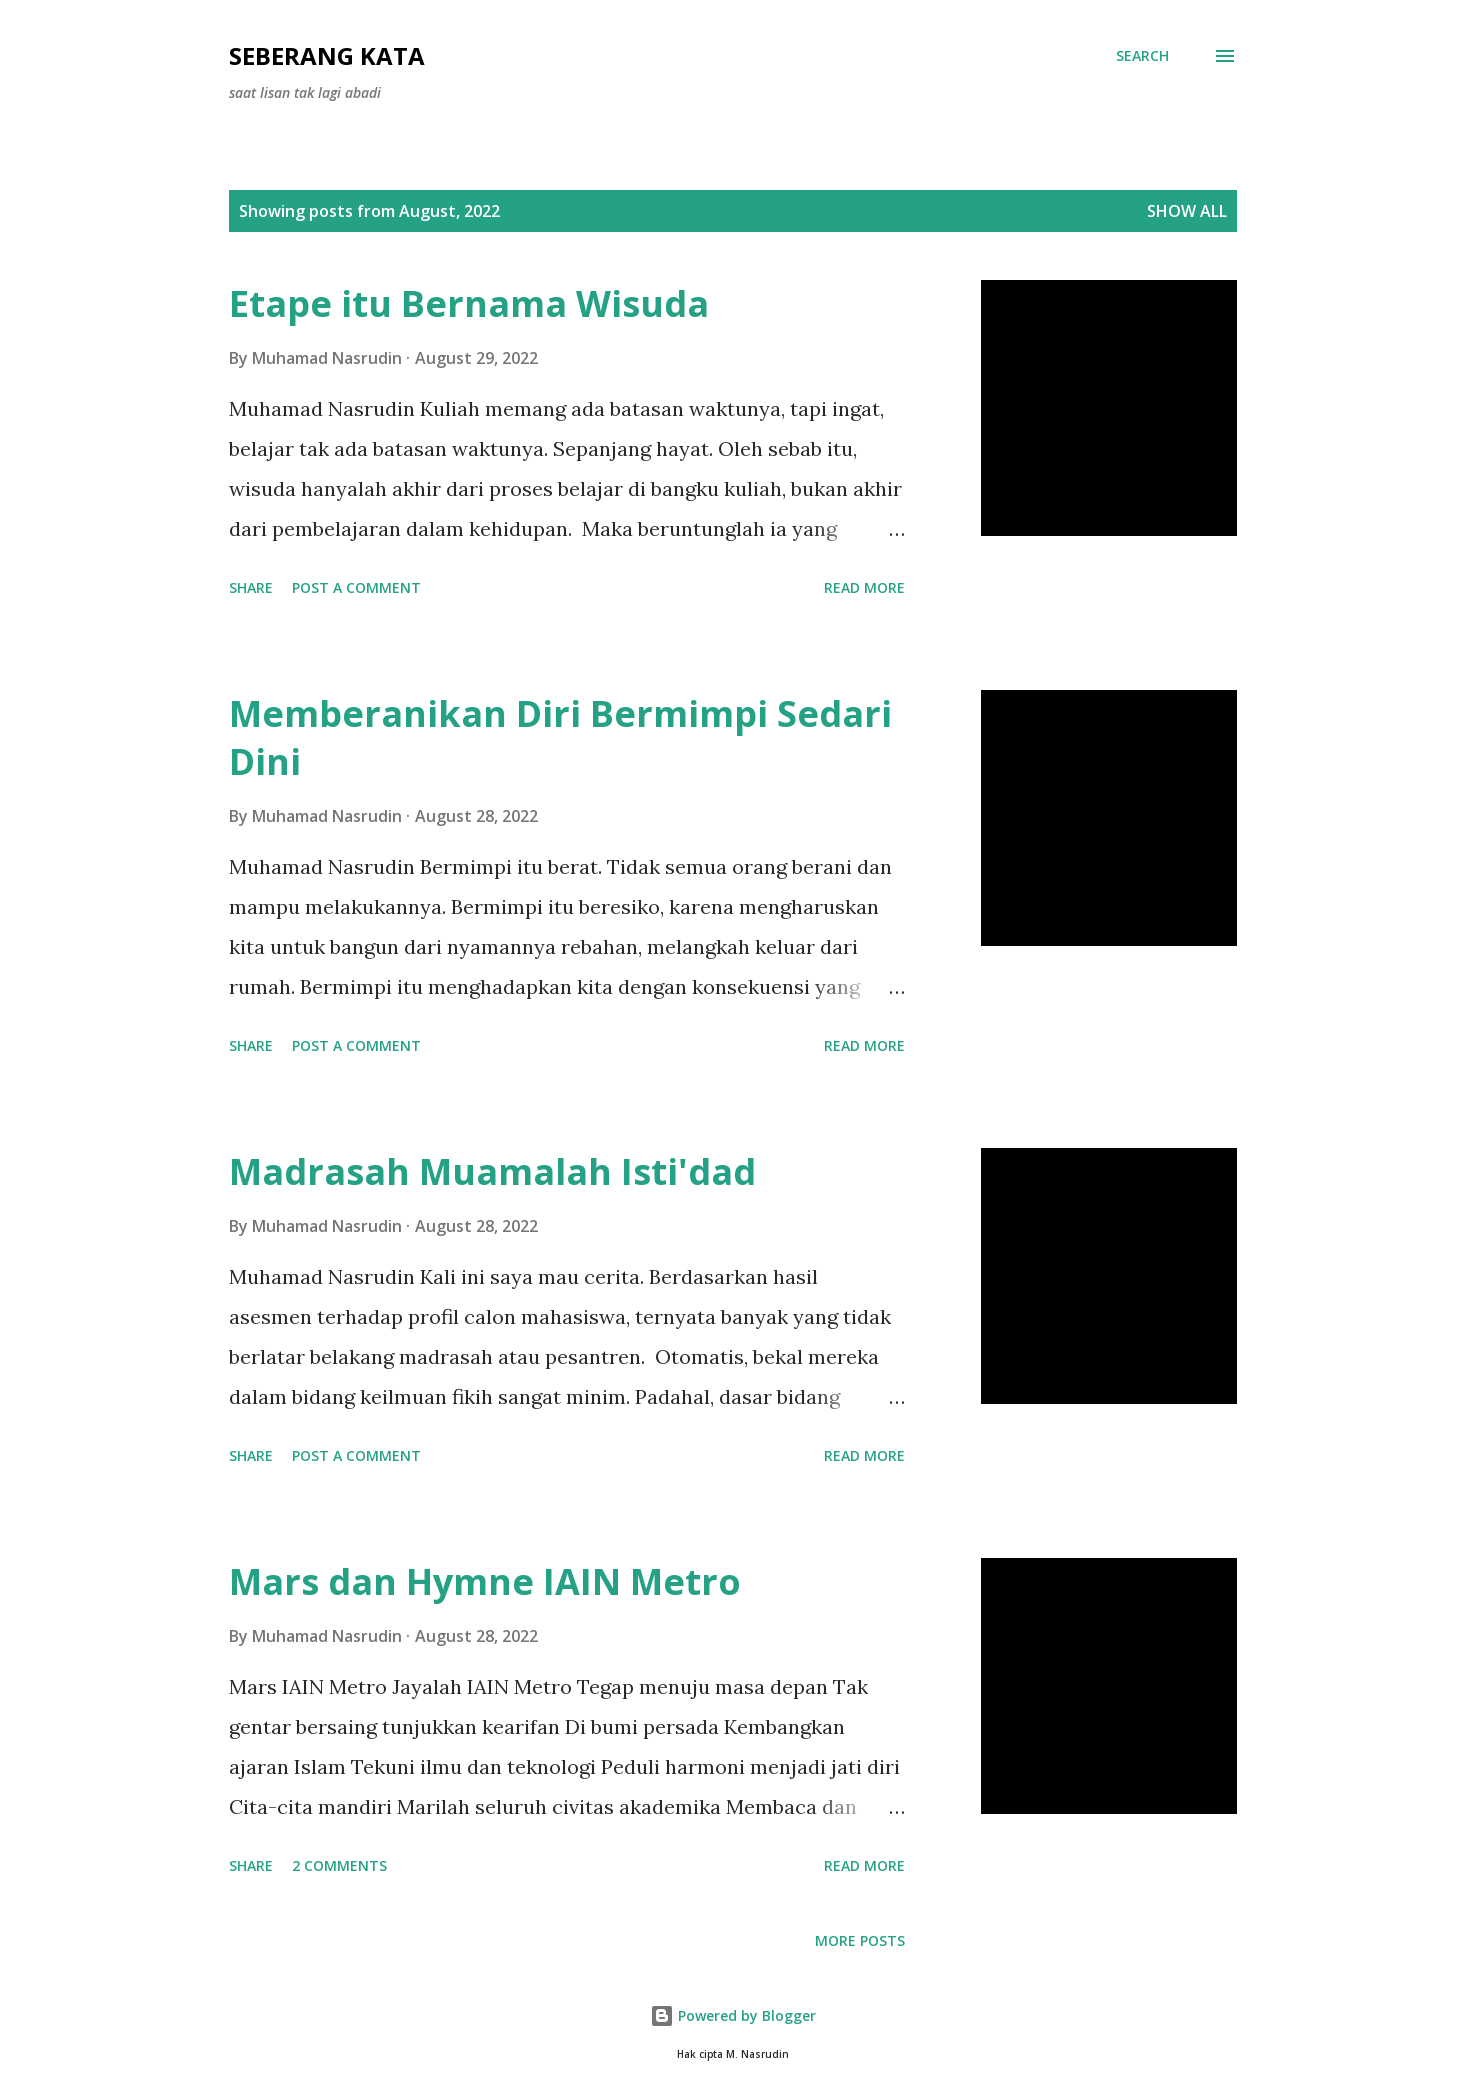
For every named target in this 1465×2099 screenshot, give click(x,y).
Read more (864, 587)
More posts (860, 1940)
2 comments (339, 1865)
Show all (1187, 211)
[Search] (1142, 56)
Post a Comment (356, 587)
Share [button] (251, 587)
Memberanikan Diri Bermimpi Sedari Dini (560, 737)
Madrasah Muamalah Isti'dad (492, 1171)
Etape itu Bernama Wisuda (469, 303)
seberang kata (327, 55)
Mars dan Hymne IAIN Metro (485, 1581)
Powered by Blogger (733, 2015)
